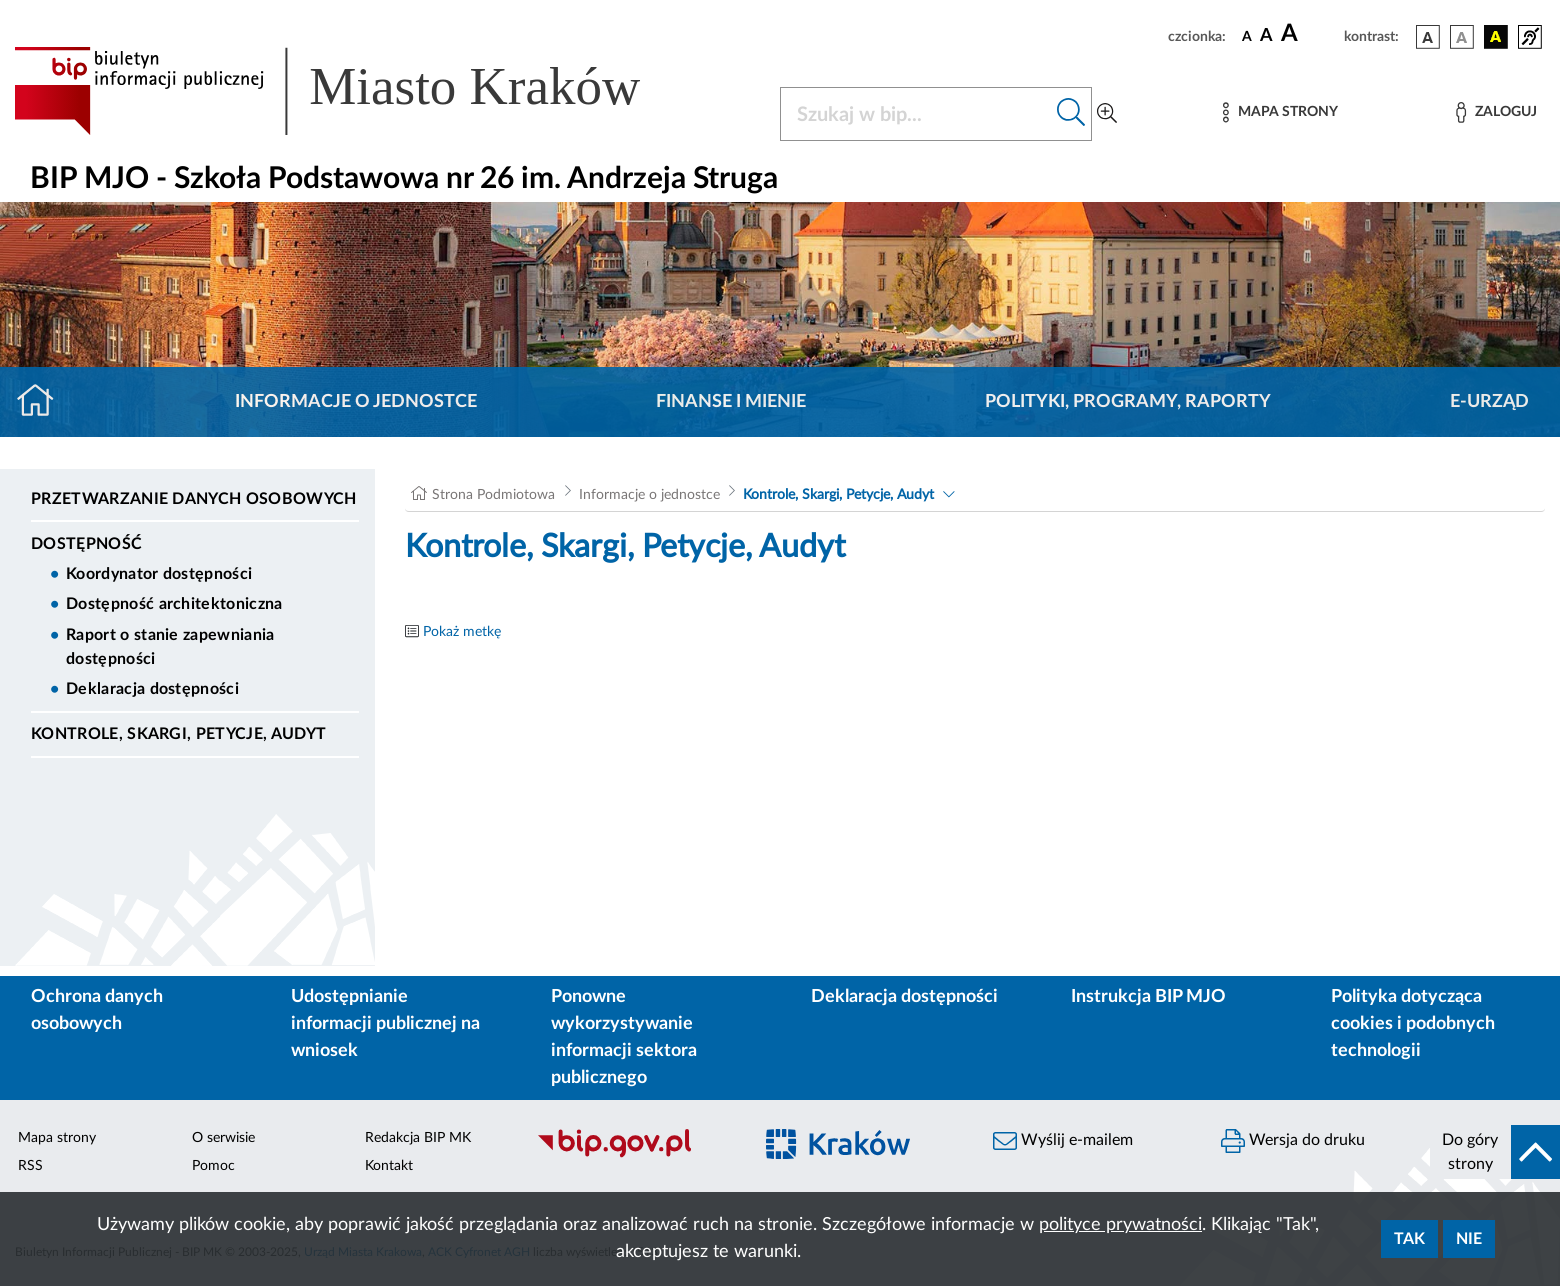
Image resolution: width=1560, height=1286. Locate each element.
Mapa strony (57, 1138)
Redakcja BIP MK (418, 1138)
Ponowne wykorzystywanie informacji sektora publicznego (624, 1037)
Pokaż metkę (462, 632)
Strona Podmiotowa (493, 495)
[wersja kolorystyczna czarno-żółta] (1496, 37)
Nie (1469, 1239)
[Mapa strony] (1280, 112)
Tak (1409, 1239)
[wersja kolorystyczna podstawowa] (1428, 37)
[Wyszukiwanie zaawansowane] (1107, 114)
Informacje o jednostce (356, 402)
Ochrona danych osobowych (97, 1010)
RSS (30, 1166)
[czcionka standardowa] (1247, 36)
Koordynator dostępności (159, 574)
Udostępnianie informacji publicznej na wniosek (385, 1024)
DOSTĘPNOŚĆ (86, 544)
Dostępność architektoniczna (174, 604)
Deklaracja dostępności (152, 689)
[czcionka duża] (1309, 34)
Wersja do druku (1293, 1141)
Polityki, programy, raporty (1128, 402)
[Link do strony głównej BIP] (356, 91)
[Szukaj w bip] (1071, 114)
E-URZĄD (1489, 402)
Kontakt (389, 1166)
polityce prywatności (1120, 1225)
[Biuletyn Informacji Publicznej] (634, 1155)
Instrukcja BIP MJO (1148, 997)
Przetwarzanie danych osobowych (194, 499)
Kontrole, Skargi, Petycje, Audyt (178, 734)
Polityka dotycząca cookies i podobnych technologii (1413, 1024)
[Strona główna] (43, 402)
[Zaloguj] (1496, 112)
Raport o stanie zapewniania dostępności (170, 647)
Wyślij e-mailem (1063, 1141)
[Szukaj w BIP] (916, 114)
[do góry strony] (1495, 1152)
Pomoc (213, 1166)
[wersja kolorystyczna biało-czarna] (1462, 37)
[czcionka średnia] (1266, 36)
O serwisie (223, 1138)
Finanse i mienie (731, 402)
